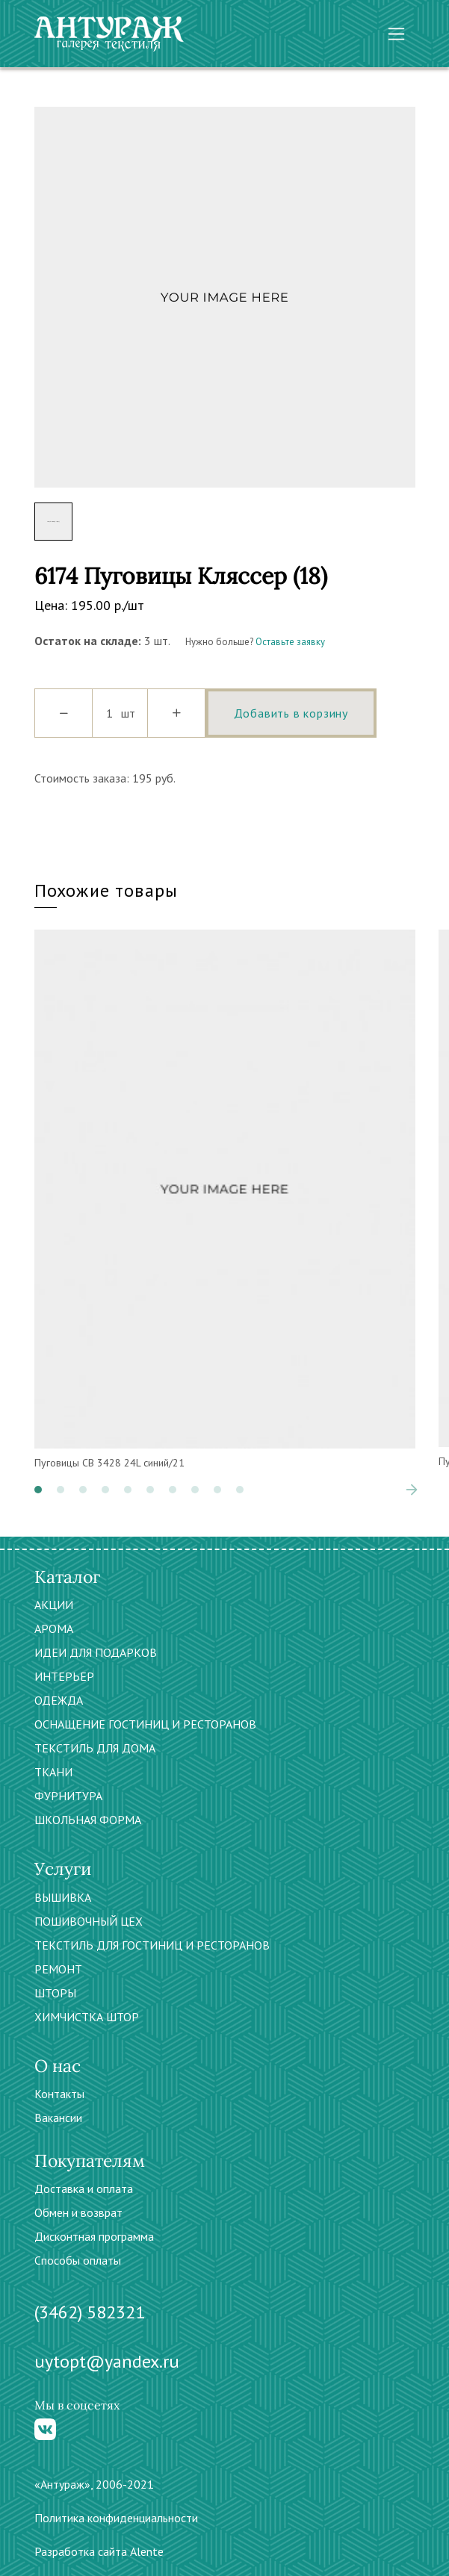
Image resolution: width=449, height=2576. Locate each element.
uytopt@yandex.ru (106, 2361)
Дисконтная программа (94, 2236)
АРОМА (53, 1628)
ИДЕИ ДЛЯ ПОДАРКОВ (95, 1652)
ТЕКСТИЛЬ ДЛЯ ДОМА (94, 1747)
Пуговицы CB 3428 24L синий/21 (109, 1462)
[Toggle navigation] (396, 34)
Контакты (59, 2093)
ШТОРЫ (55, 1992)
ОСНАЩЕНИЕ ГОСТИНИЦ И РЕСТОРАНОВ (145, 1724)
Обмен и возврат (78, 2212)
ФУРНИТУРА (68, 1795)
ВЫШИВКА (62, 1897)
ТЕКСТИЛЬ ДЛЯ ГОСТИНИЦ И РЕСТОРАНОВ (152, 1945)
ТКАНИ (53, 1771)
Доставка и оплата (83, 2188)
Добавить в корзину (291, 713)
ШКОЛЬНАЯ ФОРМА (87, 1819)
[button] (38, 1489)
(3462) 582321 (89, 2312)
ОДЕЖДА (58, 1700)
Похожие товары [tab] (106, 890)
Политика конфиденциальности (116, 2517)
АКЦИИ (53, 1604)
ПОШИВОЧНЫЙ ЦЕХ (88, 1921)
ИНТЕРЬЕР (64, 1676)
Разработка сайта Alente (99, 2551)
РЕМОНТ (58, 1968)
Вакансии (58, 2117)
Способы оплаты (77, 2260)
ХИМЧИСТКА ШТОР (86, 2016)
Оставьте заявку (290, 641)
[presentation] (411, 1489)
